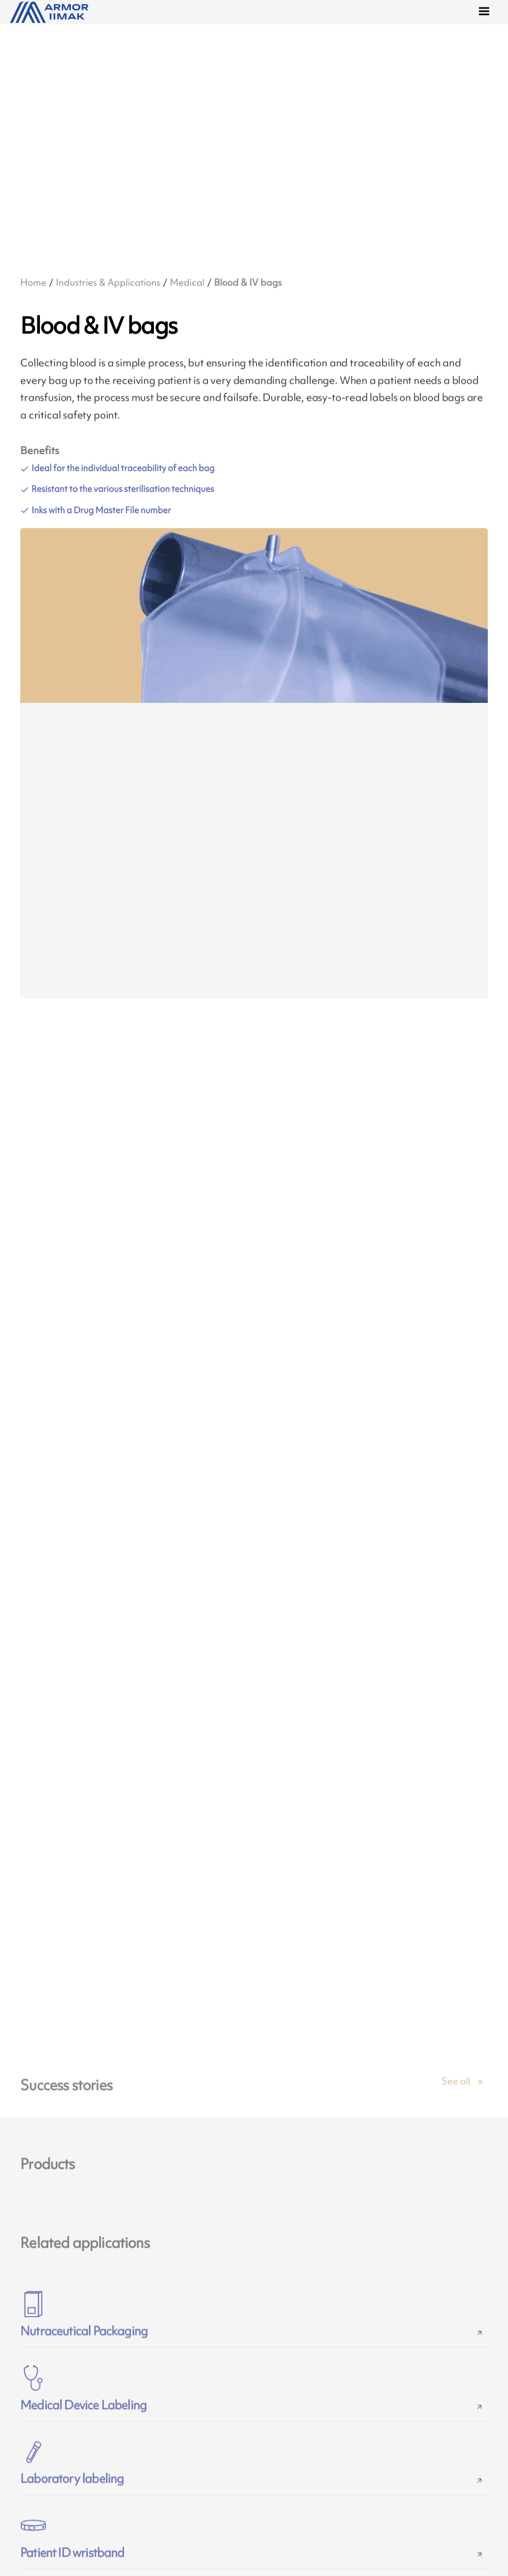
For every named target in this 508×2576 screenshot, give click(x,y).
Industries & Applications (108, 282)
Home (33, 282)
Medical (187, 282)
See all (455, 2091)
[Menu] (486, 13)
